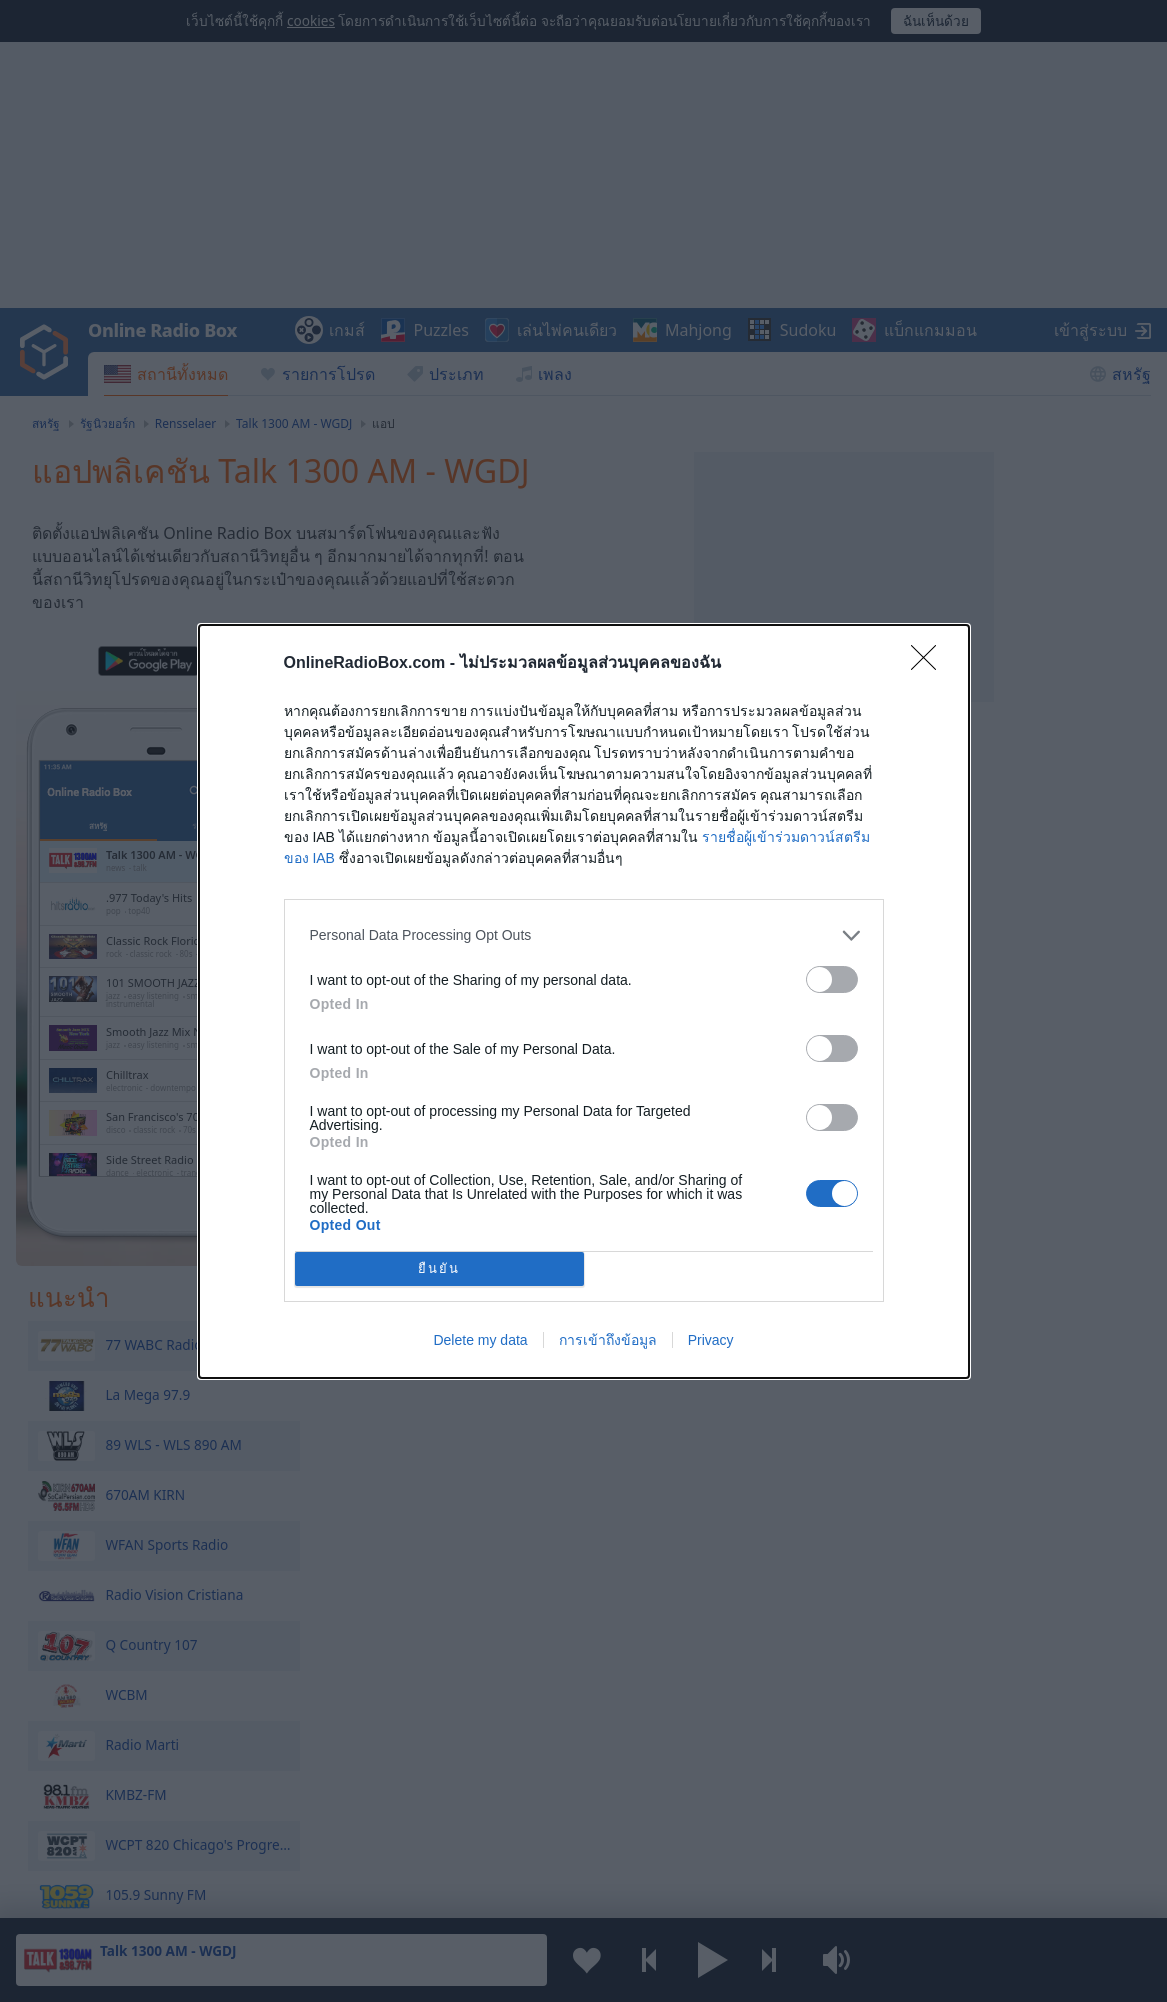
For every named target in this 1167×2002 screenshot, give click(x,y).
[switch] (832, 979)
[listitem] (584, 935)
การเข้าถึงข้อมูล (608, 1340)
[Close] (930, 664)
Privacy (711, 1340)
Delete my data (480, 1340)
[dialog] (584, 1001)
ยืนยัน (439, 1268)
